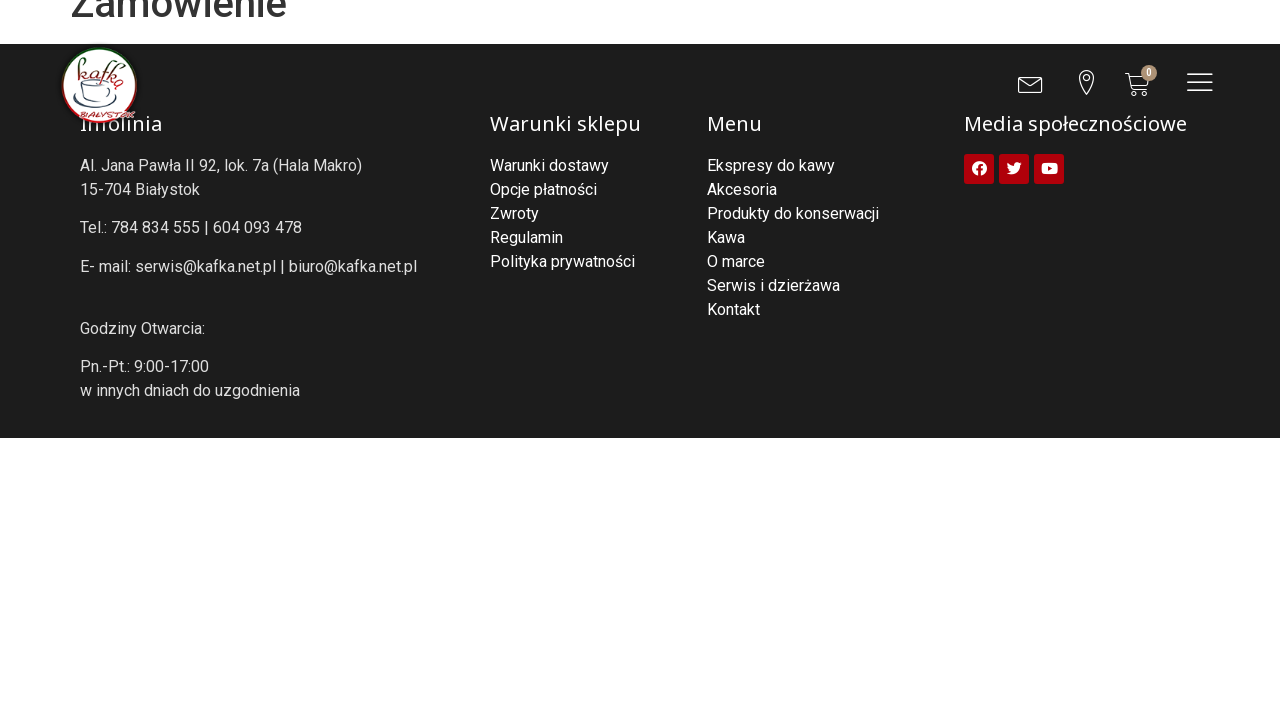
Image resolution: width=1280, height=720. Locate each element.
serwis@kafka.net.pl (205, 266)
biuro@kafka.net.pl (353, 266)
